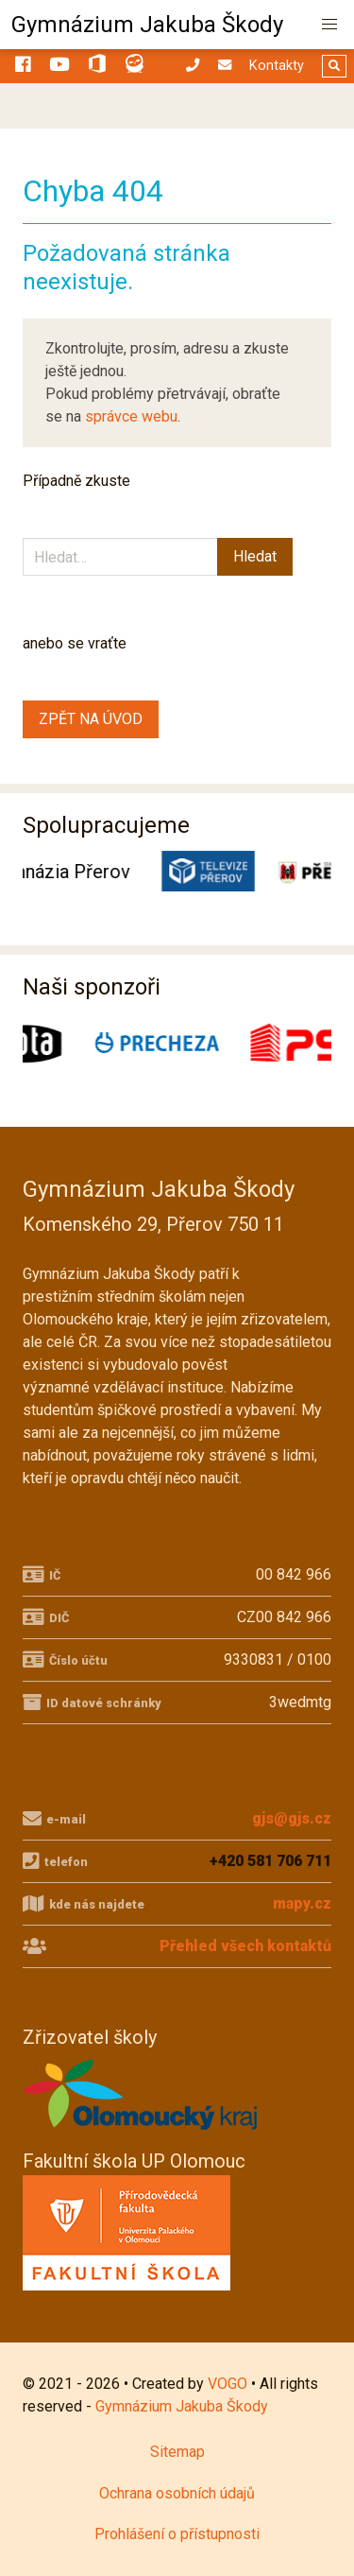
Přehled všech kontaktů (245, 1946)
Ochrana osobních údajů (177, 2493)
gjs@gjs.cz (291, 1818)
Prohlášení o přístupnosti (177, 2534)
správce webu (131, 416)
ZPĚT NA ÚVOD (91, 719)
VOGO (227, 2384)
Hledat (255, 556)
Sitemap (177, 2452)
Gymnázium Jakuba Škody (147, 24)
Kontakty (276, 66)
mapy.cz (302, 1903)
